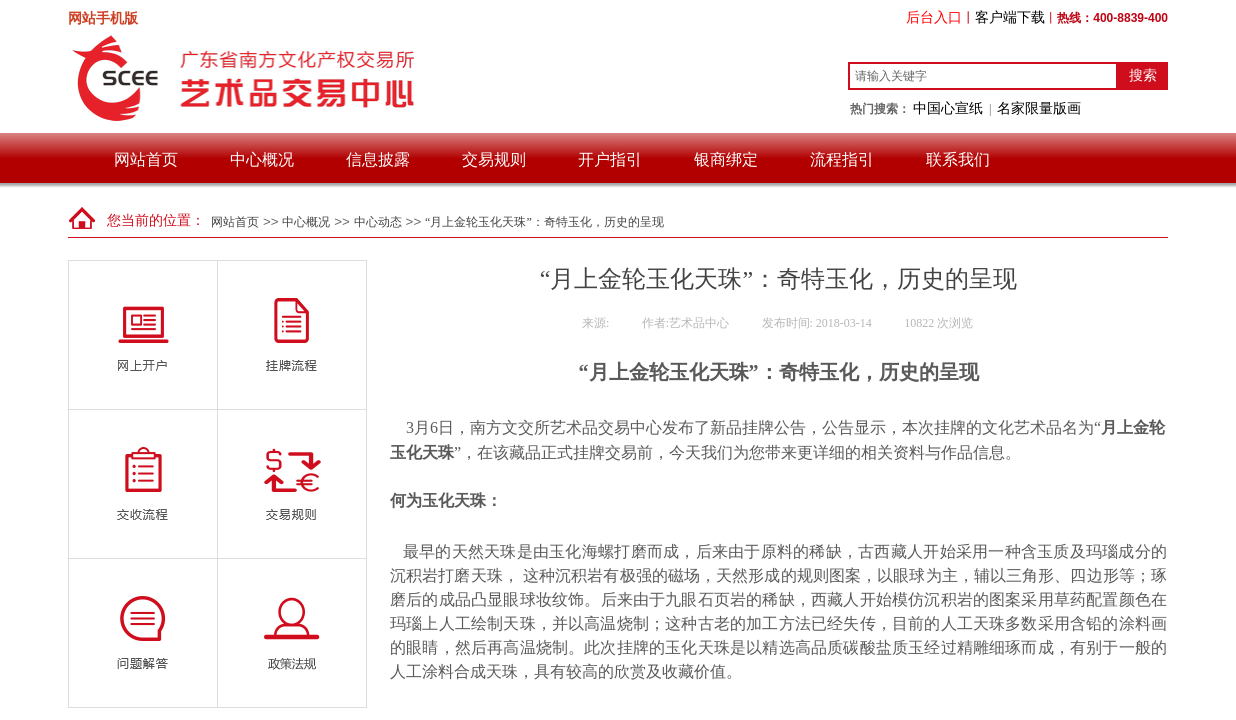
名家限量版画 (1039, 108)
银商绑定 (726, 159)
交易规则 (494, 159)
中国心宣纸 (948, 108)
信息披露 (378, 159)
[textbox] (983, 76)
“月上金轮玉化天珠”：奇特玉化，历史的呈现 (544, 222)
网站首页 (146, 159)
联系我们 (958, 159)
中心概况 (262, 159)
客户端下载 (1010, 17)
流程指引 (842, 159)
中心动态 (378, 222)
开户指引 (610, 159)
